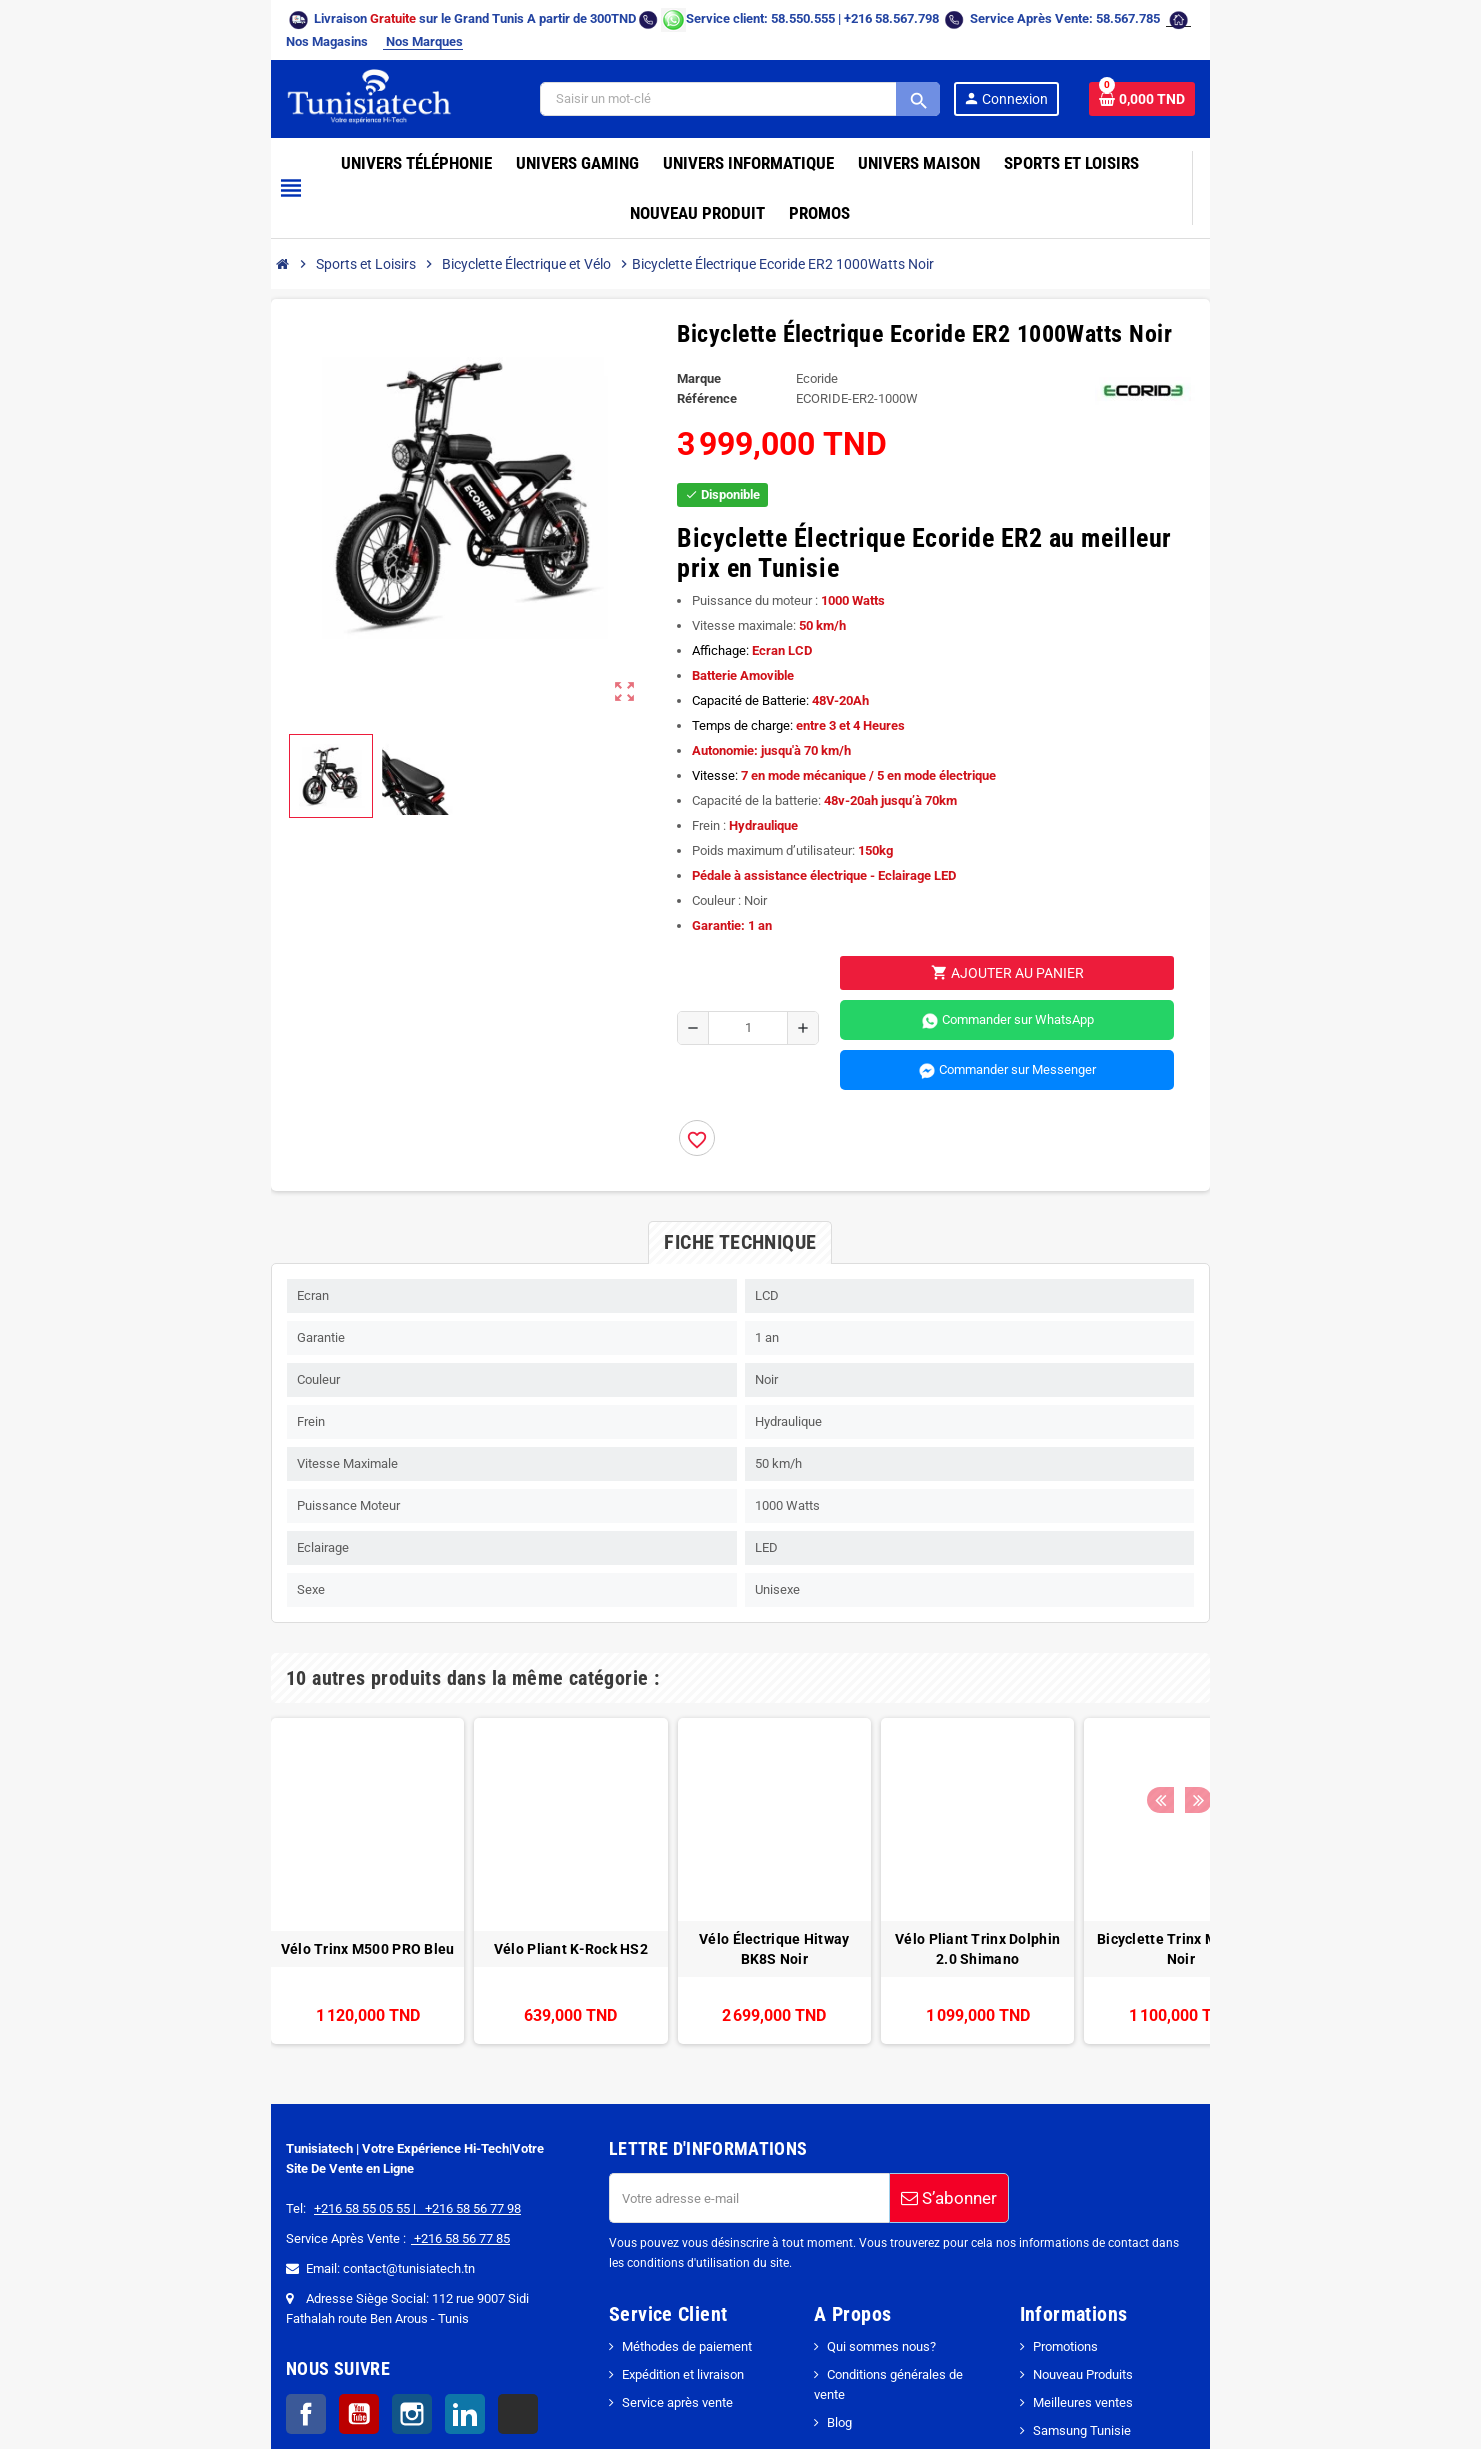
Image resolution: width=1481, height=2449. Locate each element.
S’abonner (906, 2098)
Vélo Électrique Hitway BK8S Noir (639, 1849)
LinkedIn (335, 2314)
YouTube (229, 2314)
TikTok (388, 2314)
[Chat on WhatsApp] (543, 19)
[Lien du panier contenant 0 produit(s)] (1273, 79)
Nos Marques (1198, 18)
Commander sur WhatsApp (1068, 921)
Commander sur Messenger (1069, 971)
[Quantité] (731, 928)
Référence (685, 328)
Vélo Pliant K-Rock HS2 (435, 1849)
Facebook (176, 2314)
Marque (677, 308)
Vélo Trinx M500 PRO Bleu (232, 1849)
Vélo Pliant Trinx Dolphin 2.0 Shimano (842, 1849)
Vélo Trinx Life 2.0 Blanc (1249, 1849)
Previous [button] (1295, 1578)
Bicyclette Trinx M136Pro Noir (1046, 1849)
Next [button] (1326, 1578)
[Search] (854, 79)
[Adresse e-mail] (706, 2098)
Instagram (282, 2314)
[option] (231, 1781)
